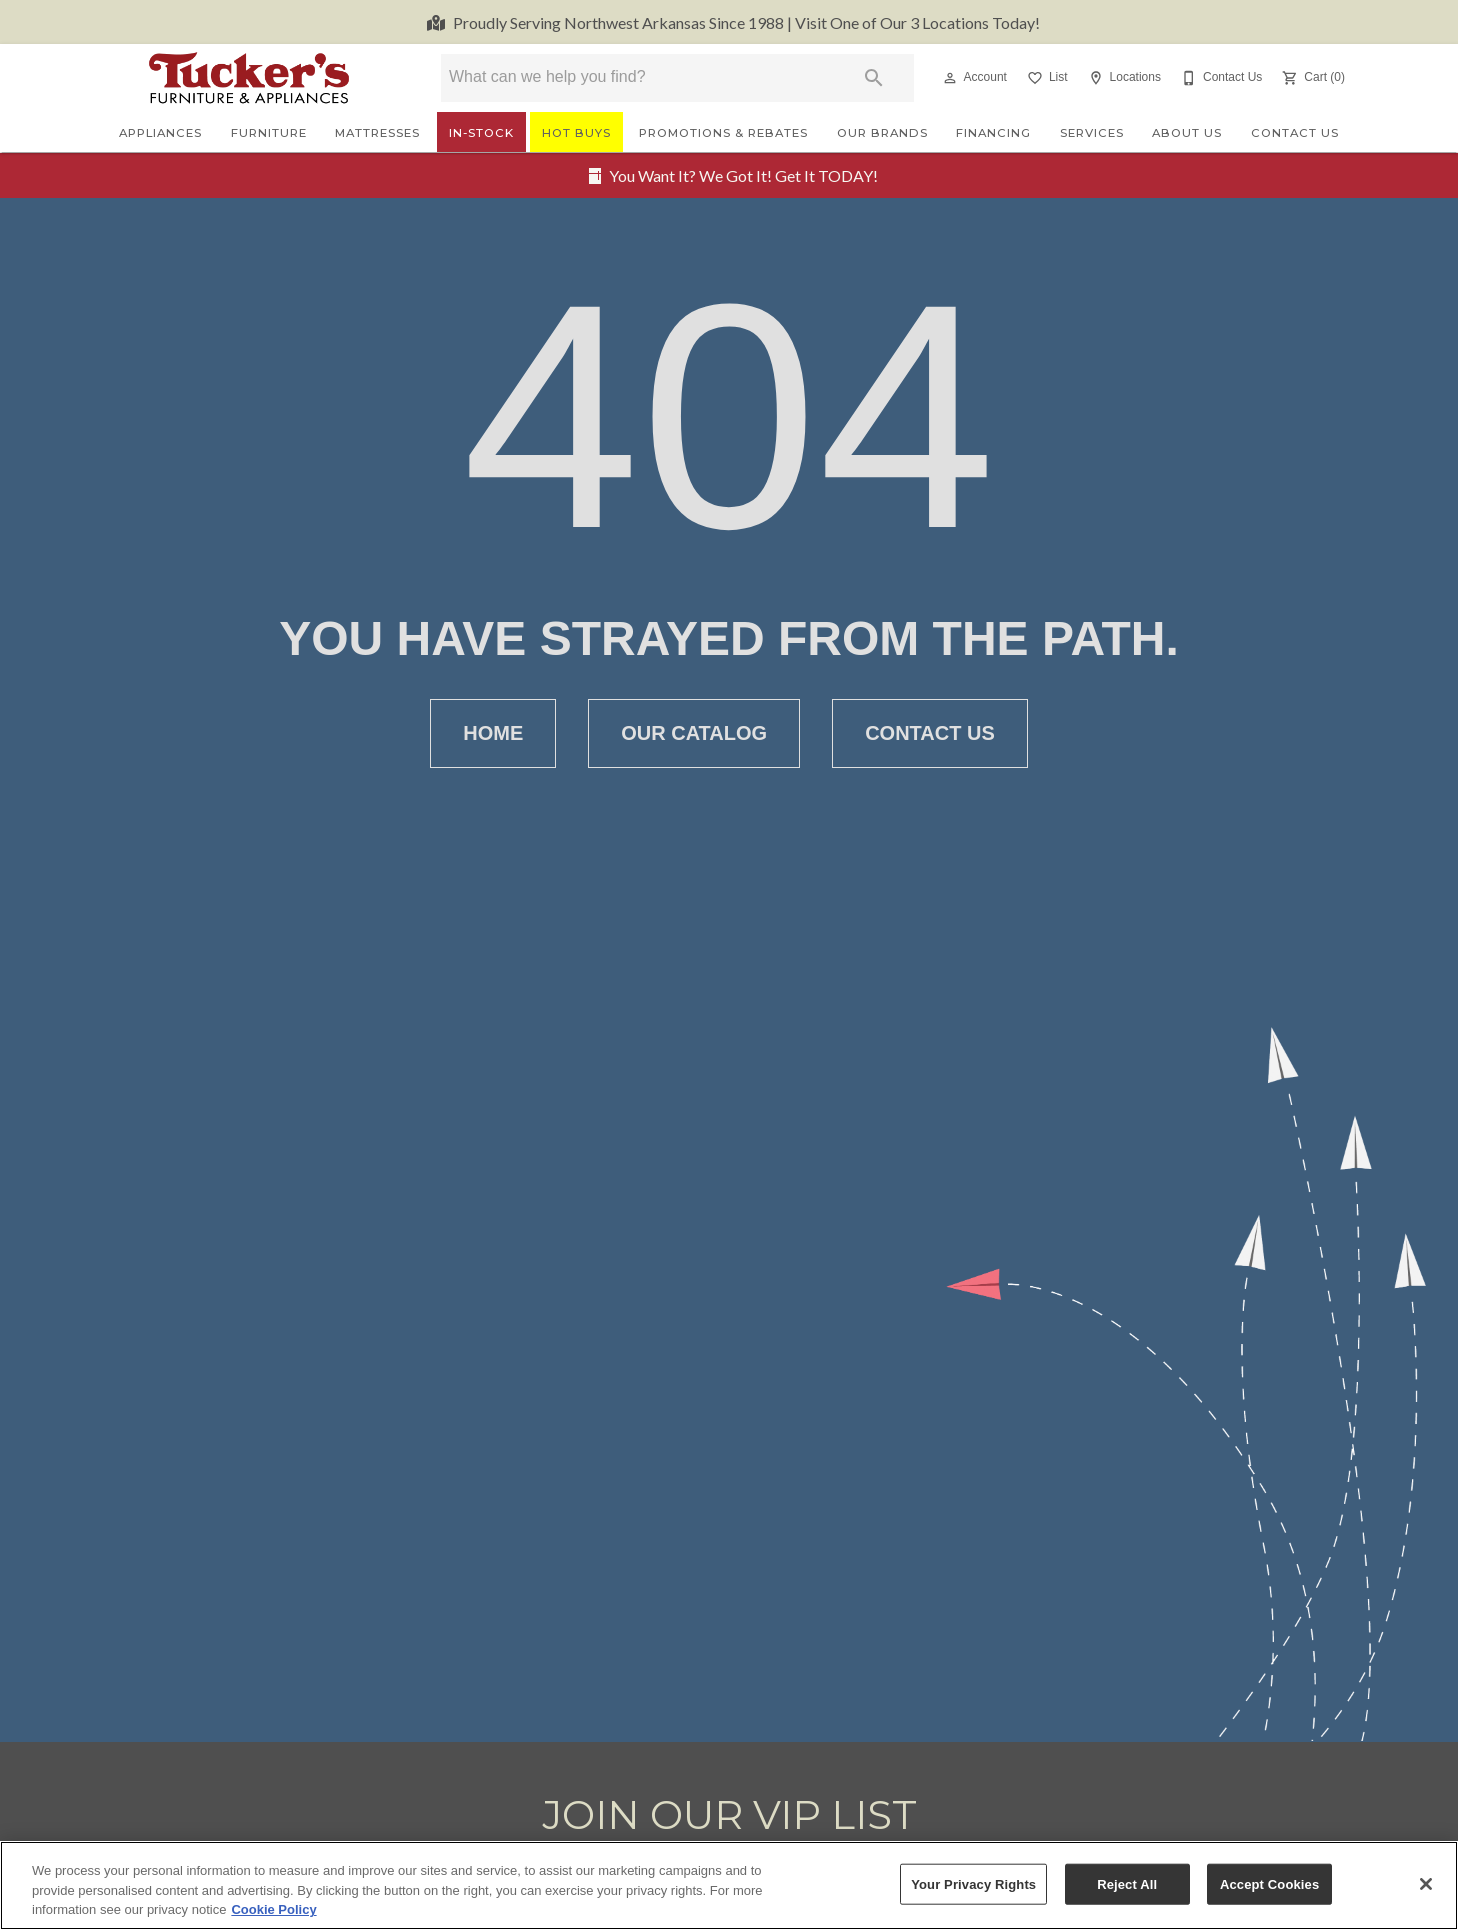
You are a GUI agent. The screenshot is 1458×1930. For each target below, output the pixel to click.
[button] (950, 78)
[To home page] (249, 78)
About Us (1187, 133)
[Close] (1426, 1884)
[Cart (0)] (1311, 78)
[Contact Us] (1219, 78)
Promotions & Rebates (723, 133)
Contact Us (1295, 133)
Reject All (1127, 1883)
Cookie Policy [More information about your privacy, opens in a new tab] (273, 1910)
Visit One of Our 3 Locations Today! (746, 22)
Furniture (269, 133)
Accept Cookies (1269, 1883)
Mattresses (377, 133)
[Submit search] (874, 78)
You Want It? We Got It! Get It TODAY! (743, 175)
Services (1092, 133)
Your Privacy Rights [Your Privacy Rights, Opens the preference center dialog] (973, 1883)
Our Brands (882, 133)
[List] (1045, 78)
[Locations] (1122, 78)
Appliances (160, 133)
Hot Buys (576, 133)
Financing (993, 133)
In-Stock (481, 133)
